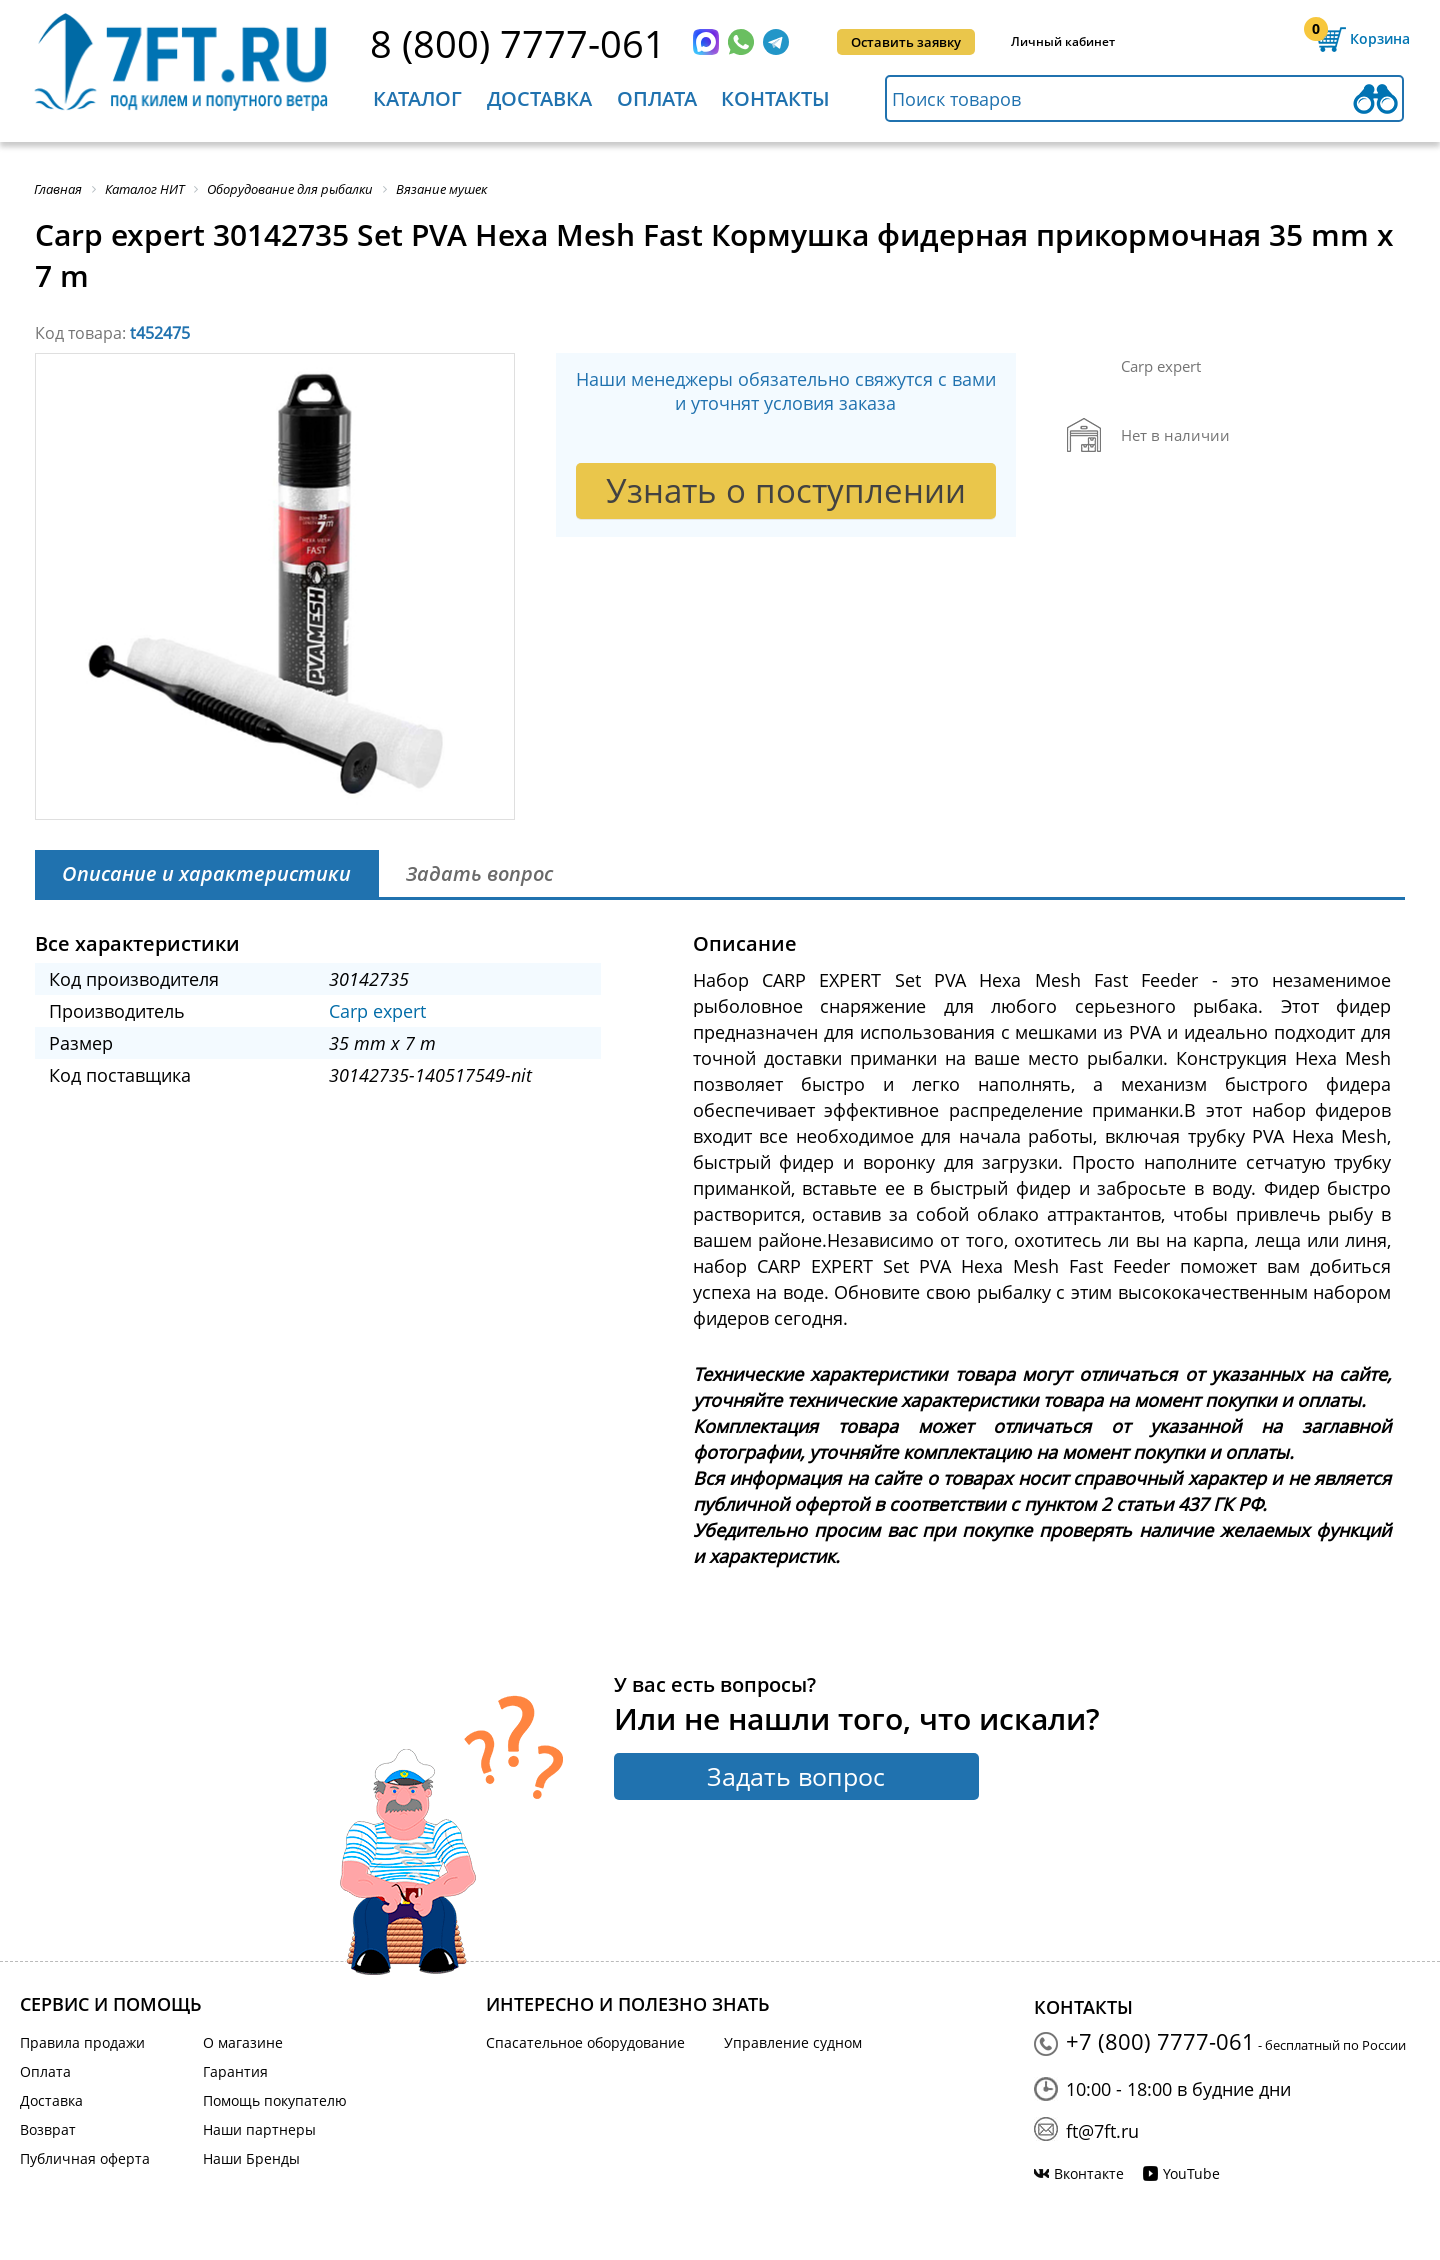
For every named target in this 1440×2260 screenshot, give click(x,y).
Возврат (48, 2129)
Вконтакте (1089, 2173)
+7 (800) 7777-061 (1160, 2041)
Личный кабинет (1063, 41)
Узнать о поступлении (786, 490)
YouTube (1191, 2173)
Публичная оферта (85, 2158)
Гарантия (235, 2071)
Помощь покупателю (275, 2100)
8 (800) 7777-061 (518, 43)
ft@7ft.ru (1102, 2131)
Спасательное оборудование (585, 2042)
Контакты (775, 98)
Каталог (417, 98)
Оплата (657, 98)
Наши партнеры (259, 2129)
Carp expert (377, 1011)
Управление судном (793, 2042)
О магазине (243, 2042)
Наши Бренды (251, 2158)
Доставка (539, 98)
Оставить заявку (906, 42)
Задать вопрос (796, 1776)
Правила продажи (82, 2042)
